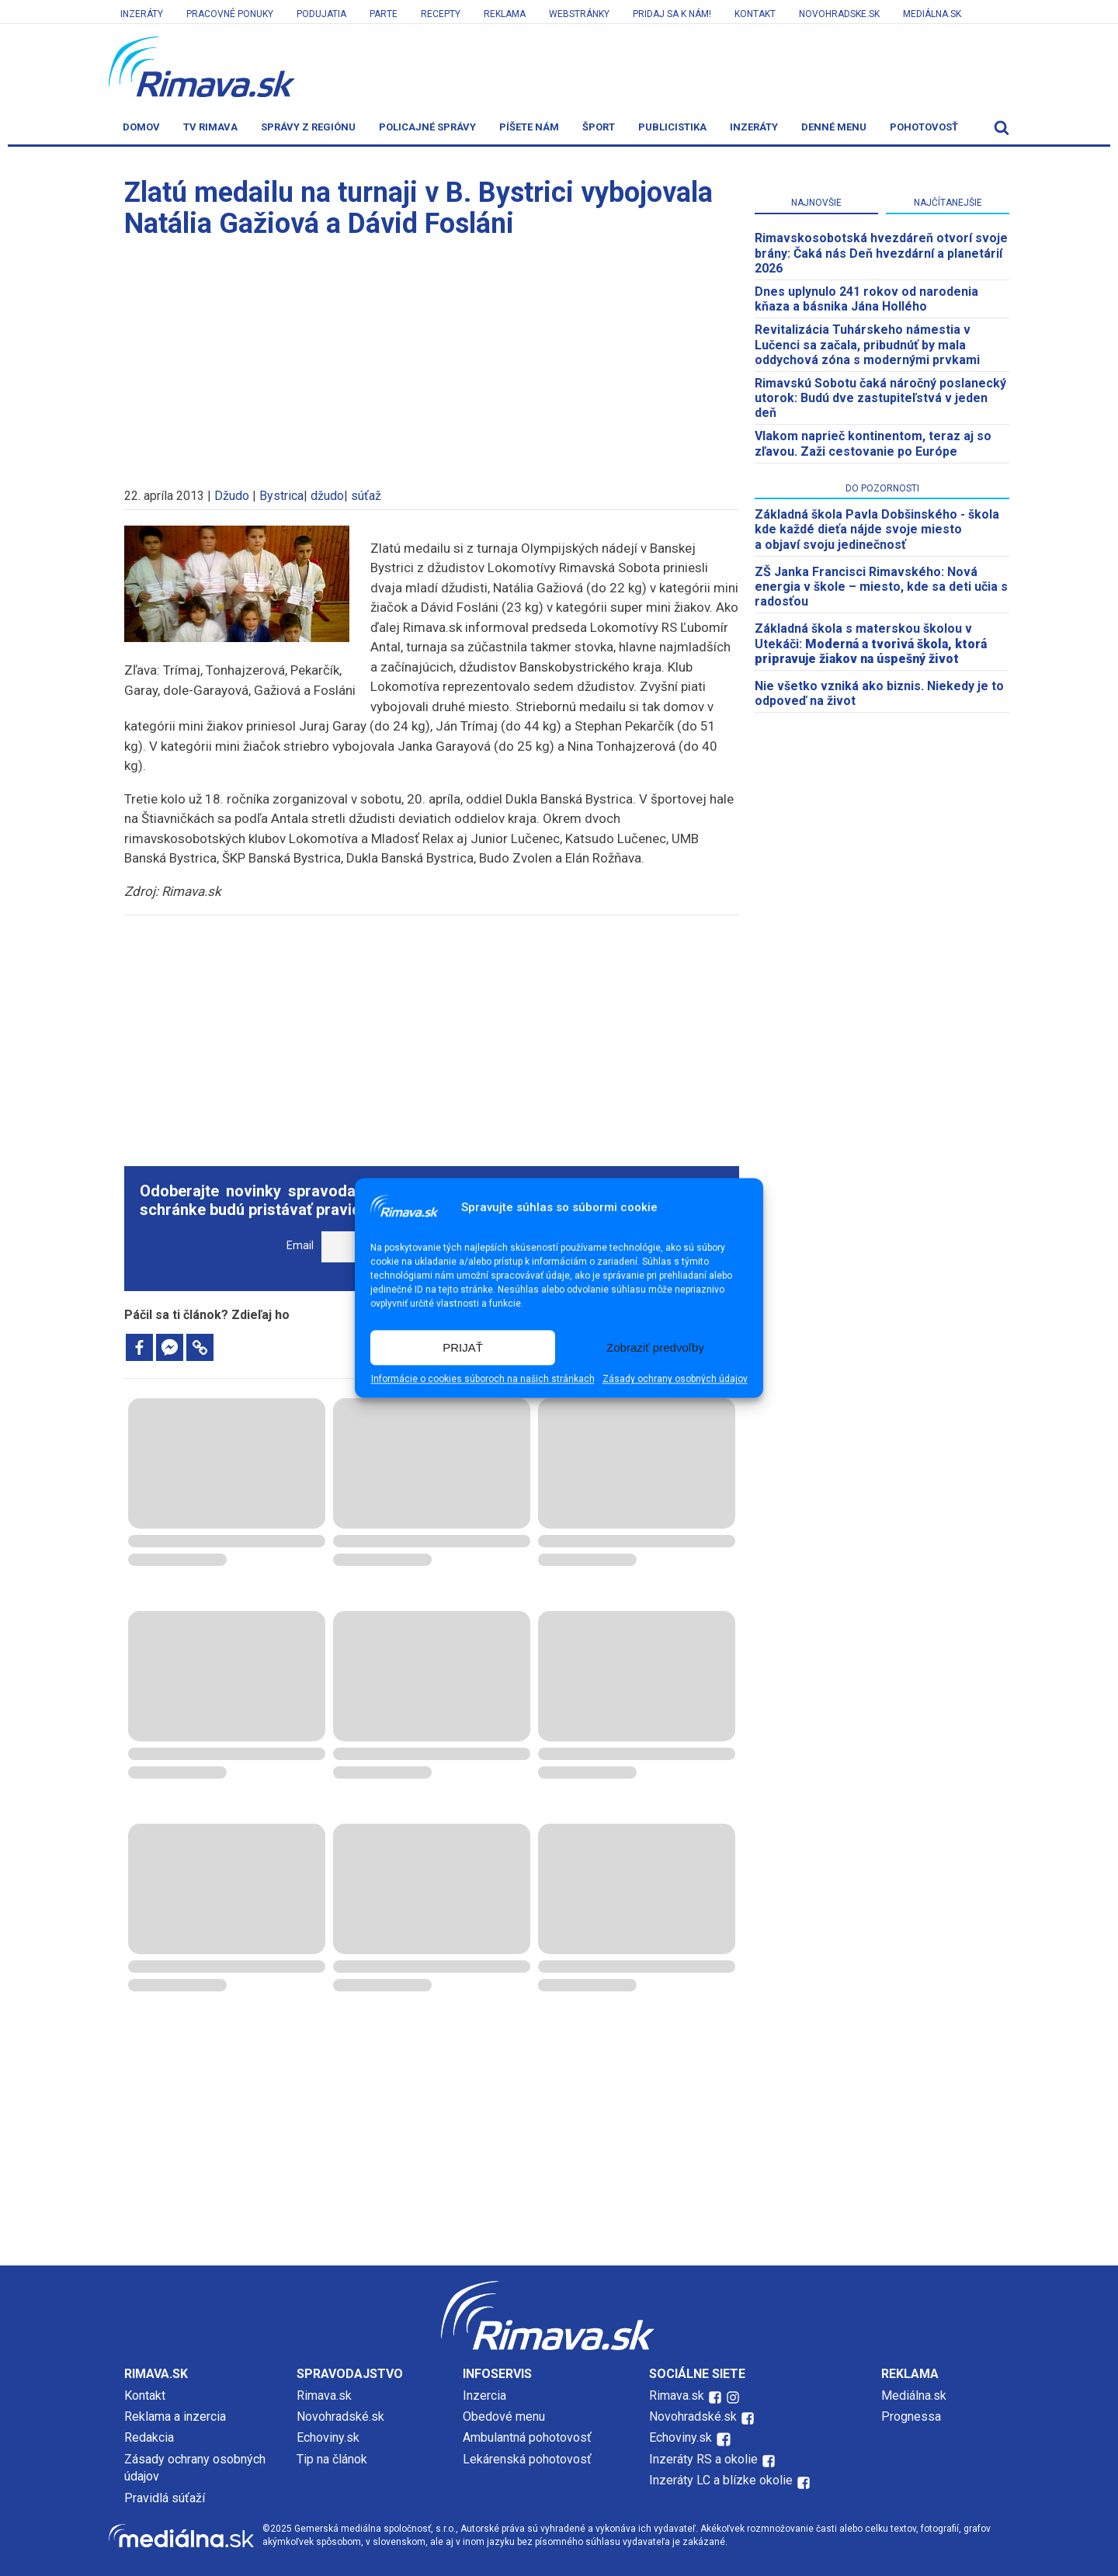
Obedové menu (504, 2416)
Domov (141, 127)
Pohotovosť (924, 127)
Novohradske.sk (839, 14)
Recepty (440, 14)
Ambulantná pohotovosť (529, 2437)
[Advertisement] (431, 355)
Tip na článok (332, 2459)
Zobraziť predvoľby (655, 1347)
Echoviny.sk (328, 2437)
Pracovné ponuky (229, 14)
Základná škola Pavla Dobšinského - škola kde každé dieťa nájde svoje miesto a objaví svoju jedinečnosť (877, 529)
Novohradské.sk (340, 2416)
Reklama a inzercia (175, 2416)
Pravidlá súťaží (164, 2498)
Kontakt (755, 14)
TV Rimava (210, 127)
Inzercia (484, 2395)
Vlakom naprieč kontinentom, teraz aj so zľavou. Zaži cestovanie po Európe (873, 443)
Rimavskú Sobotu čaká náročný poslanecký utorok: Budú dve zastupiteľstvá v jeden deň (880, 398)
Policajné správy (427, 127)
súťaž (366, 495)
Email (300, 1245)
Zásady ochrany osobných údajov (675, 1379)
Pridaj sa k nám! (672, 14)
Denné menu (833, 127)
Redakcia (149, 2437)
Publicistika (672, 127)
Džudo (231, 495)
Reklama (505, 14)
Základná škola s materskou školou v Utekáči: (871, 643)
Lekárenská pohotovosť (529, 2459)
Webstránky (579, 14)
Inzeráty (141, 14)
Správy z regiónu (308, 127)
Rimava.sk (324, 2395)
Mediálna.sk (932, 14)
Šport (598, 127)
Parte (384, 14)
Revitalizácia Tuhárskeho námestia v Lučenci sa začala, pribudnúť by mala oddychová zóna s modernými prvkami (867, 344)
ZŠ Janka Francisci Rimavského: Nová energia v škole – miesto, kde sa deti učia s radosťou (881, 586)
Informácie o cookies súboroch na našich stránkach (483, 1379)
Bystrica (281, 495)
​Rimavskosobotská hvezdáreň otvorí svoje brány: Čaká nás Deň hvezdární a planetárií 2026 (881, 253)
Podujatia (321, 14)
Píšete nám (529, 127)
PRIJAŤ (463, 1347)
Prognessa (911, 2416)
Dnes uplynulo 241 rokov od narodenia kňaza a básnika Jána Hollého (866, 299)
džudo (327, 495)
